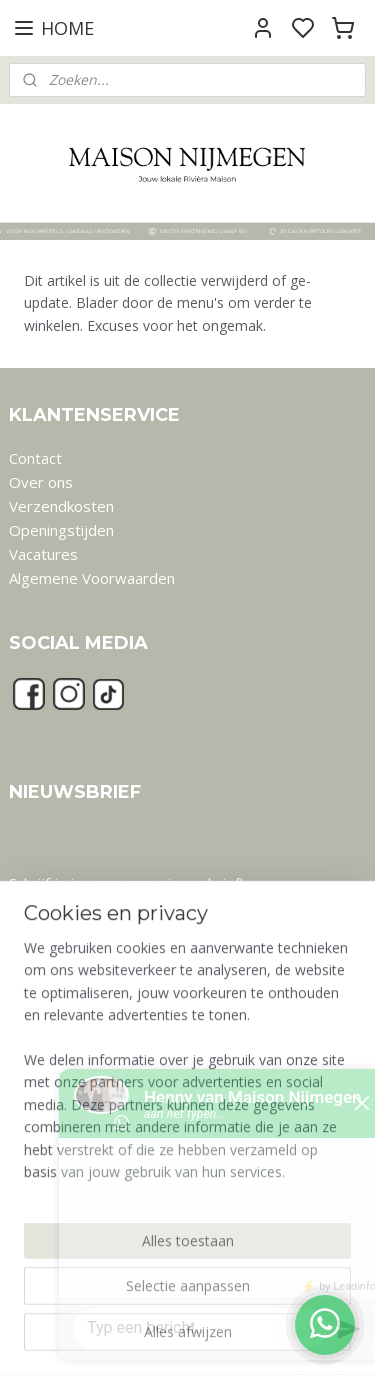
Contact (35, 458)
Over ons (41, 482)
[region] (187, 1090)
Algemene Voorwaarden (92, 578)
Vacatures (43, 554)
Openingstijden (61, 530)
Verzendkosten (61, 506)
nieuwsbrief (200, 883)
